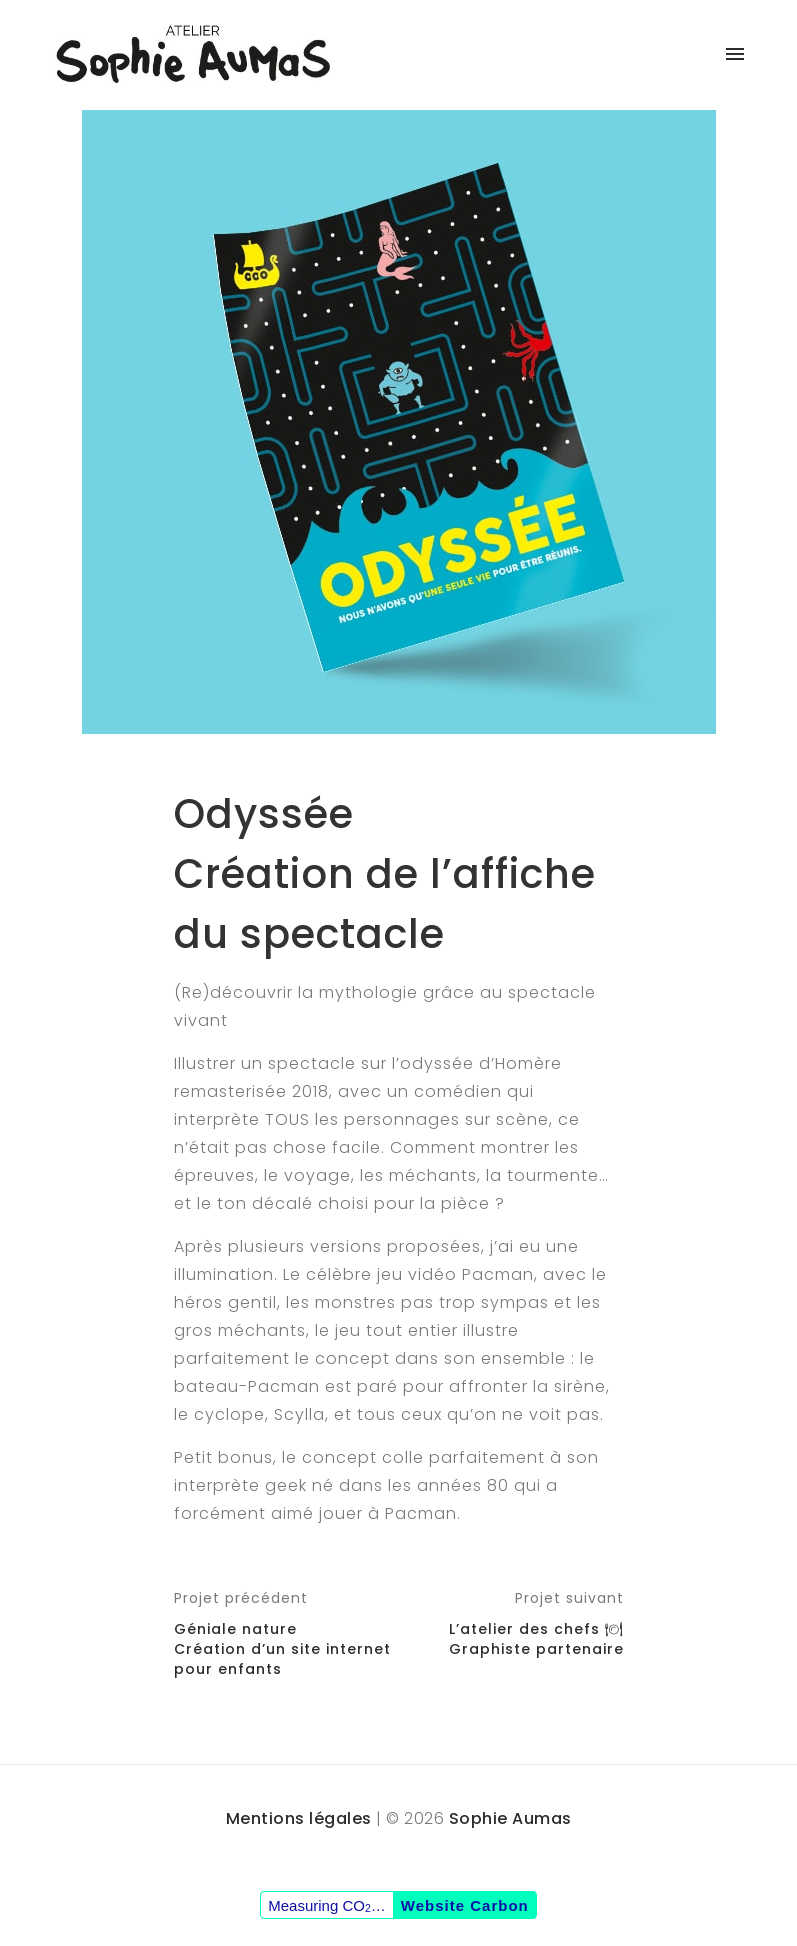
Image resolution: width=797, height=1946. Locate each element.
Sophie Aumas (510, 1818)
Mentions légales (299, 1818)
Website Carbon (465, 1905)
